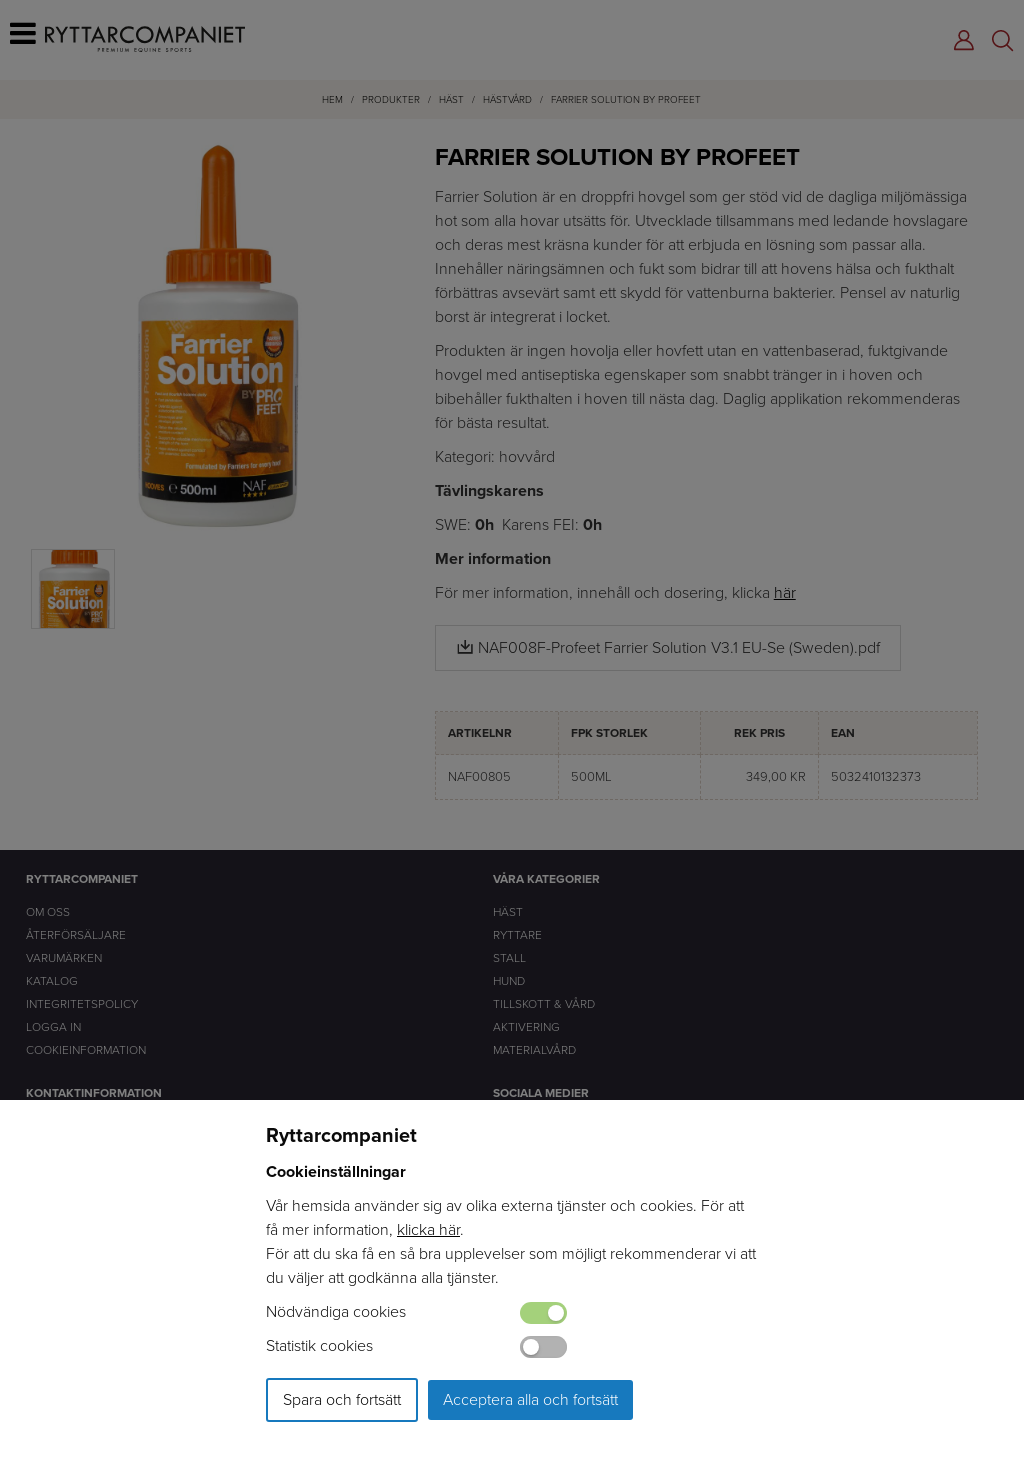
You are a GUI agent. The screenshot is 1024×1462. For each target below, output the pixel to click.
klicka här (428, 1229)
